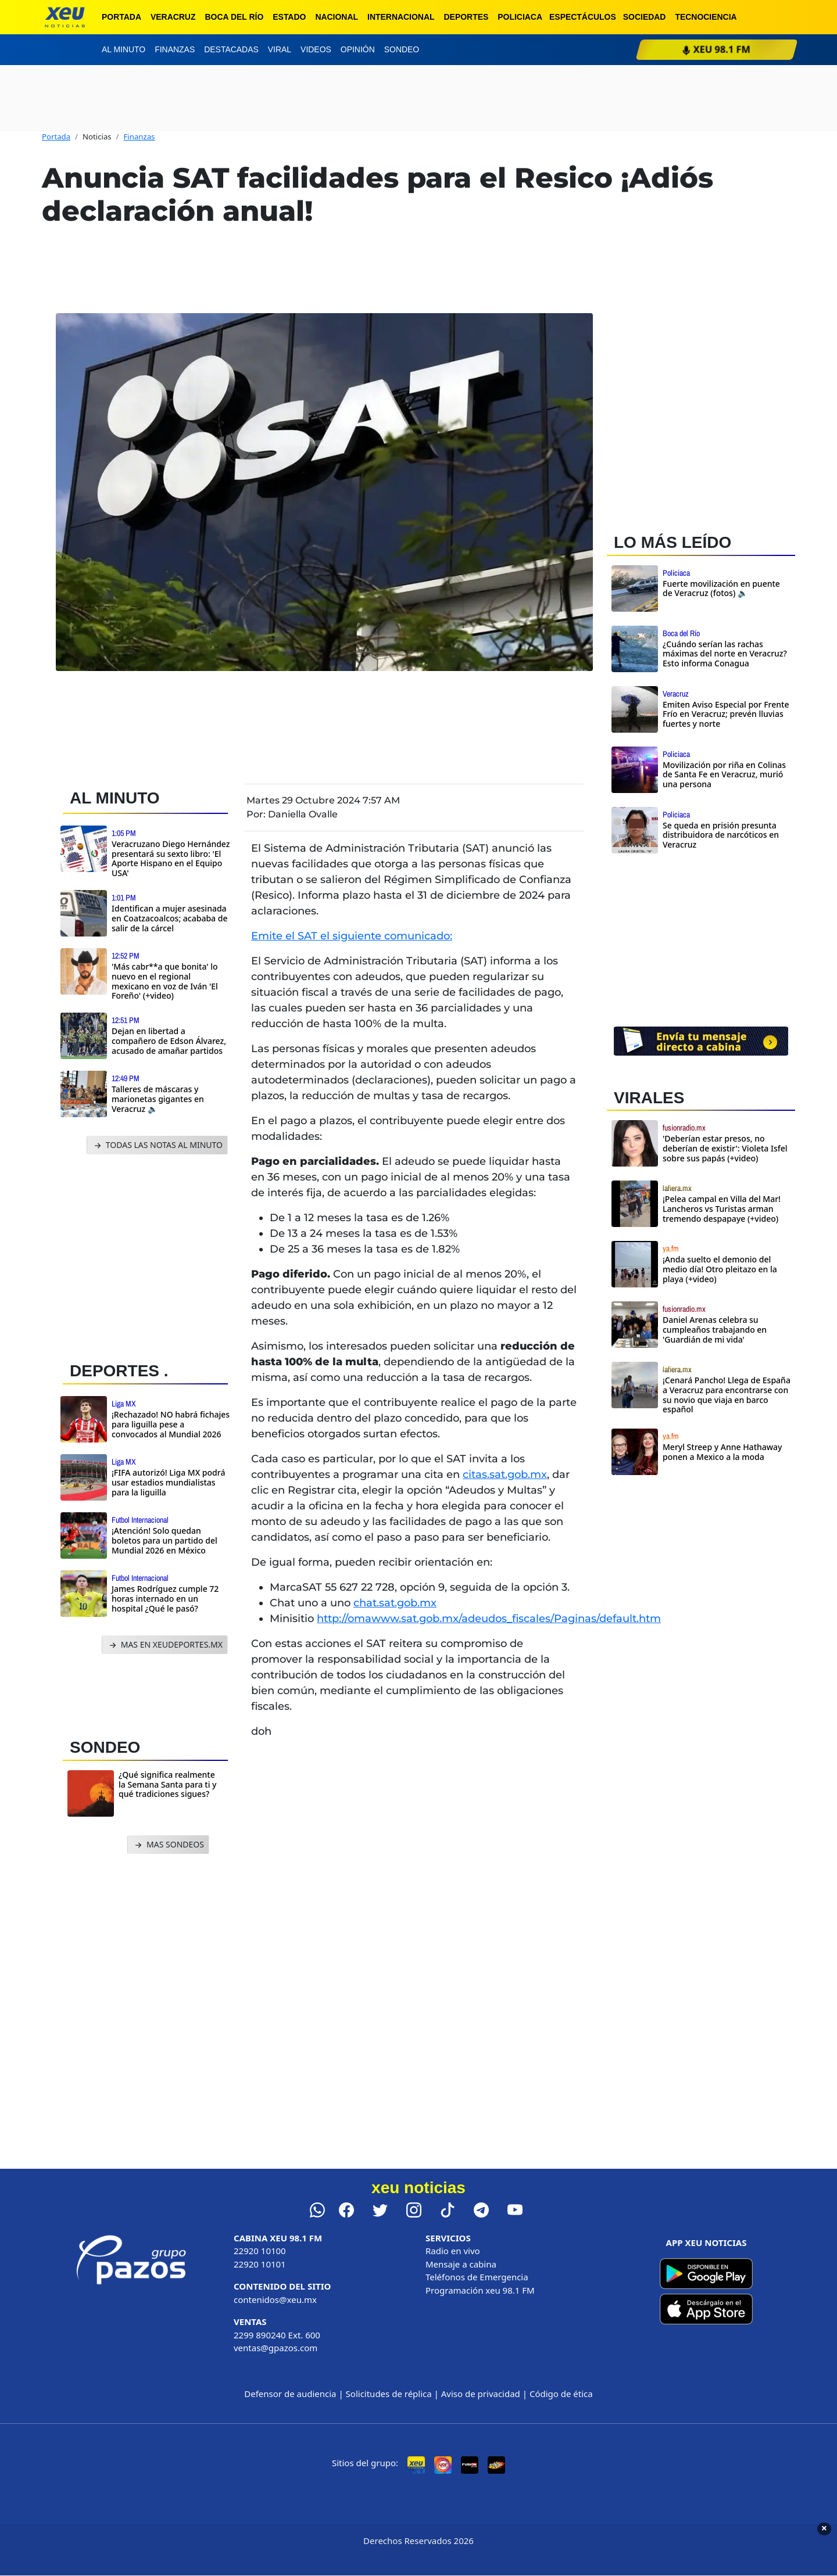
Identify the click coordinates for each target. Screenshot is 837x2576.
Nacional (336, 16)
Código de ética (561, 2393)
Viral (279, 49)
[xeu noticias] (65, 17)
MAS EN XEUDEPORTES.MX (165, 1645)
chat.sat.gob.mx (395, 1602)
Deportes (466, 16)
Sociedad (644, 16)
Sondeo (401, 49)
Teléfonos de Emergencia (476, 2277)
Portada (121, 16)
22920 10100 (260, 2250)
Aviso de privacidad (480, 2393)
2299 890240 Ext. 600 (277, 2335)
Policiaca (520, 16)
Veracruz (173, 16)
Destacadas (231, 49)
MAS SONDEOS (168, 1845)
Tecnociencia (705, 16)
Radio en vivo (452, 2250)
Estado (289, 16)
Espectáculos (582, 16)
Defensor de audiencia (290, 2393)
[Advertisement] (150, 1255)
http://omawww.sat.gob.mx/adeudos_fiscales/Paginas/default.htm (489, 1618)
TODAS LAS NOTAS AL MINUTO (157, 1145)
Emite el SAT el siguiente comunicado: (351, 936)
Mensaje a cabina (460, 2264)
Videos (316, 49)
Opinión (358, 49)
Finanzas (175, 49)
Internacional (401, 16)
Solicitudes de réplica (389, 2393)
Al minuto (123, 49)
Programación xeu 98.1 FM (480, 2290)
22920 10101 (260, 2264)
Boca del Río (234, 16)
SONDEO (105, 1747)
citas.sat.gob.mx (505, 1474)
